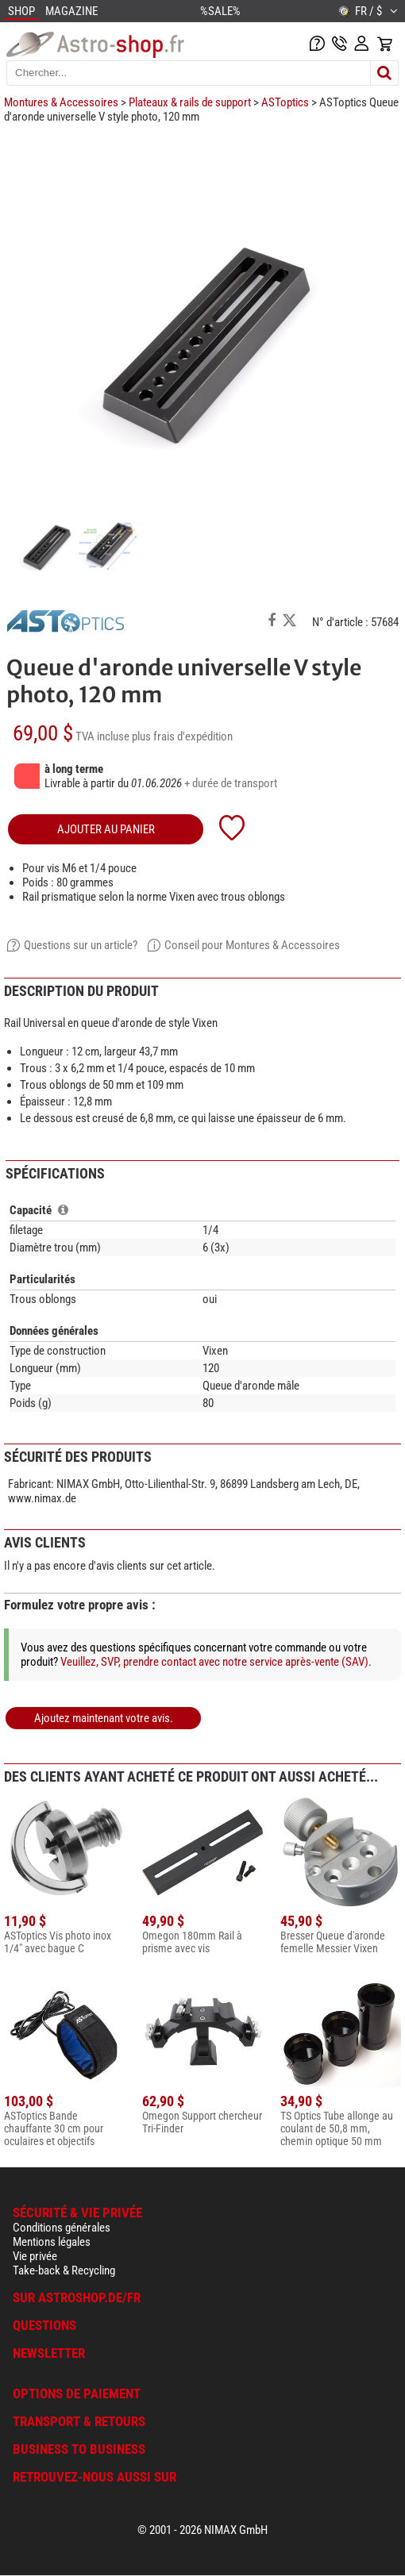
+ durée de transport (230, 783)
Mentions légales (52, 2242)
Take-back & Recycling (64, 2270)
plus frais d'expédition (182, 736)
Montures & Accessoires (61, 102)
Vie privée (35, 2256)
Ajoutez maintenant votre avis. (103, 1718)
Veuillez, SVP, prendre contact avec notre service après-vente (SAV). (216, 1662)
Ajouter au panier (106, 829)
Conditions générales (61, 2227)
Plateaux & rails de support (190, 102)
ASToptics (285, 102)
